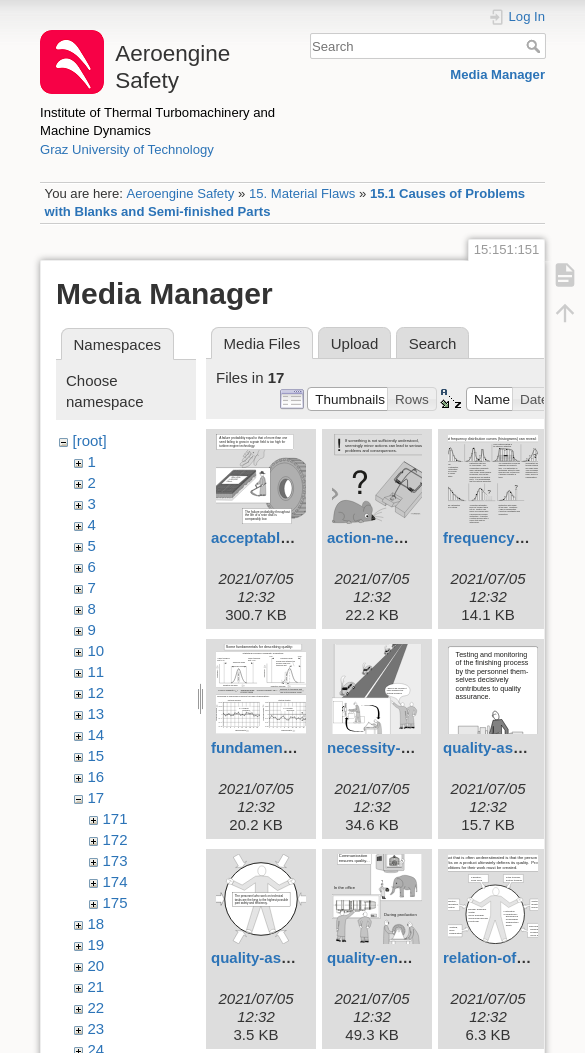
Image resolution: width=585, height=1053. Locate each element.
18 (96, 923)
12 (96, 692)
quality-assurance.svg (290, 957)
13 (96, 713)
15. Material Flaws (302, 193)
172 (115, 839)
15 (96, 755)
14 (96, 734)
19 (96, 944)
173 (115, 860)
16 (96, 776)
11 (96, 671)
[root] (90, 440)
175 (115, 902)
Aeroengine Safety (180, 193)
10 (96, 650)
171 (115, 818)
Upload (355, 343)
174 (115, 881)
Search (535, 46)
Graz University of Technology (127, 149)
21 (96, 986)
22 (96, 1007)
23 (96, 1028)
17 (96, 797)
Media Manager (497, 74)
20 (96, 965)
